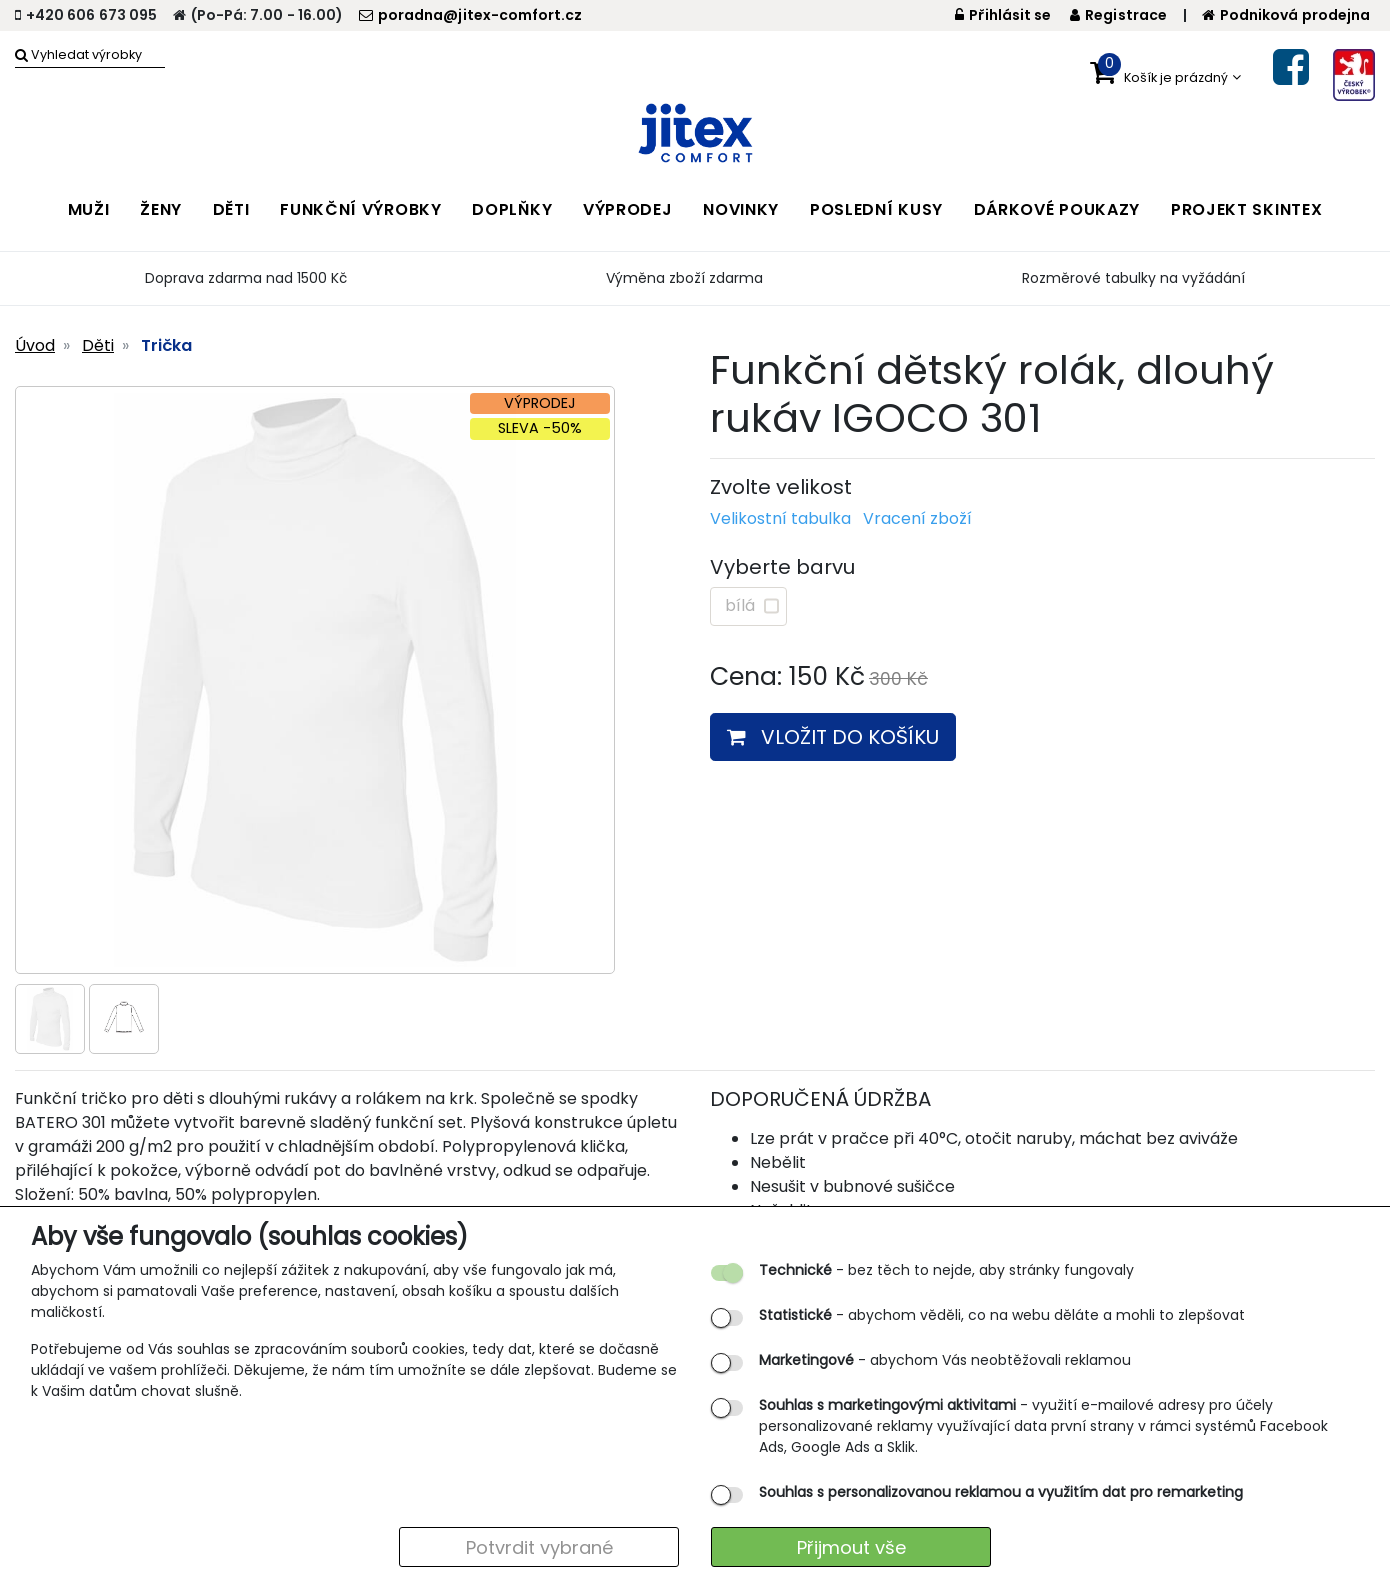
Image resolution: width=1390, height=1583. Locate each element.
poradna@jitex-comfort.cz (470, 15)
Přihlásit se (1003, 15)
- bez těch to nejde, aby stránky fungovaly (946, 1270)
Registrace (1118, 15)
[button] (1165, 73)
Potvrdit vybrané (539, 1547)
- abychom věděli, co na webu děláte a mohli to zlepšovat (1002, 1315)
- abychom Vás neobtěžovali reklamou (945, 1360)
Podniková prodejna (1286, 15)
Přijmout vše (851, 1547)
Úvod (35, 345)
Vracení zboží (917, 518)
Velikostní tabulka (780, 518)
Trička (166, 345)
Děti (98, 345)
